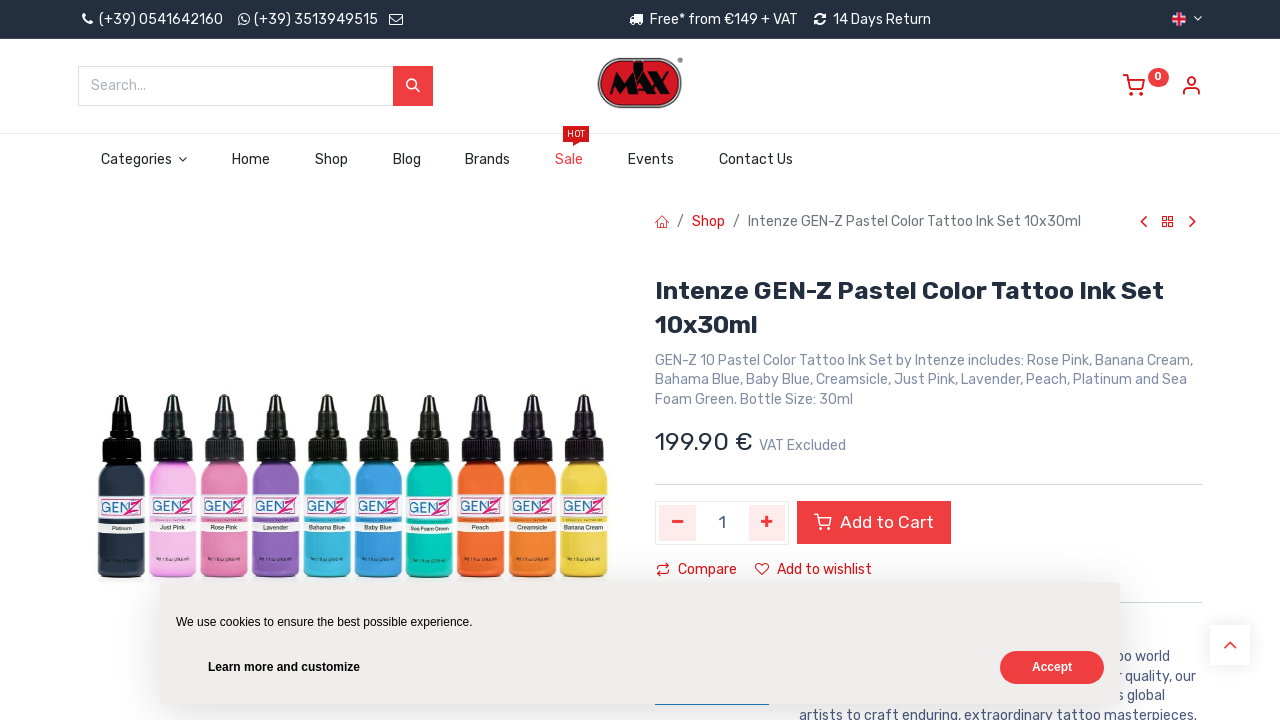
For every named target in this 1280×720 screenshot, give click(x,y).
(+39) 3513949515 (316, 19)
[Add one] (767, 523)
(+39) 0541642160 (150, 19)
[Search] (413, 86)
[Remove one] (677, 523)
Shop (708, 221)
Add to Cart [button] (874, 522)
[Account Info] (1191, 88)
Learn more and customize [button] (284, 667)
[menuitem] (251, 160)
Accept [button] (1052, 667)
